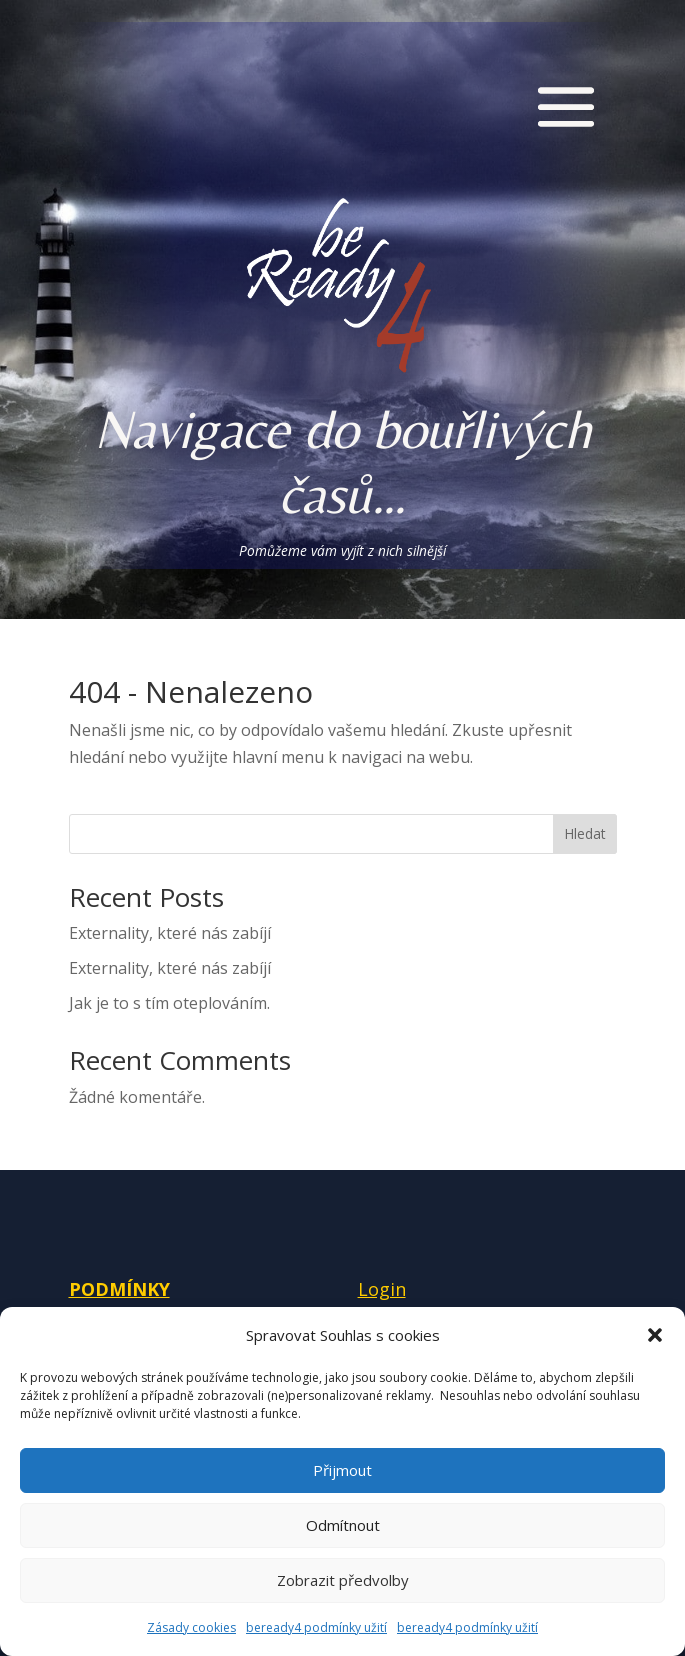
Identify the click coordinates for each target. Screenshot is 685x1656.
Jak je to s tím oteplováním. (169, 1003)
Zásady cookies (191, 1627)
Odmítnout (343, 1525)
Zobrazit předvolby (343, 1580)
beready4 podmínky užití (316, 1627)
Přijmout (342, 1470)
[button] (655, 1335)
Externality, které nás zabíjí (170, 933)
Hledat (585, 833)
